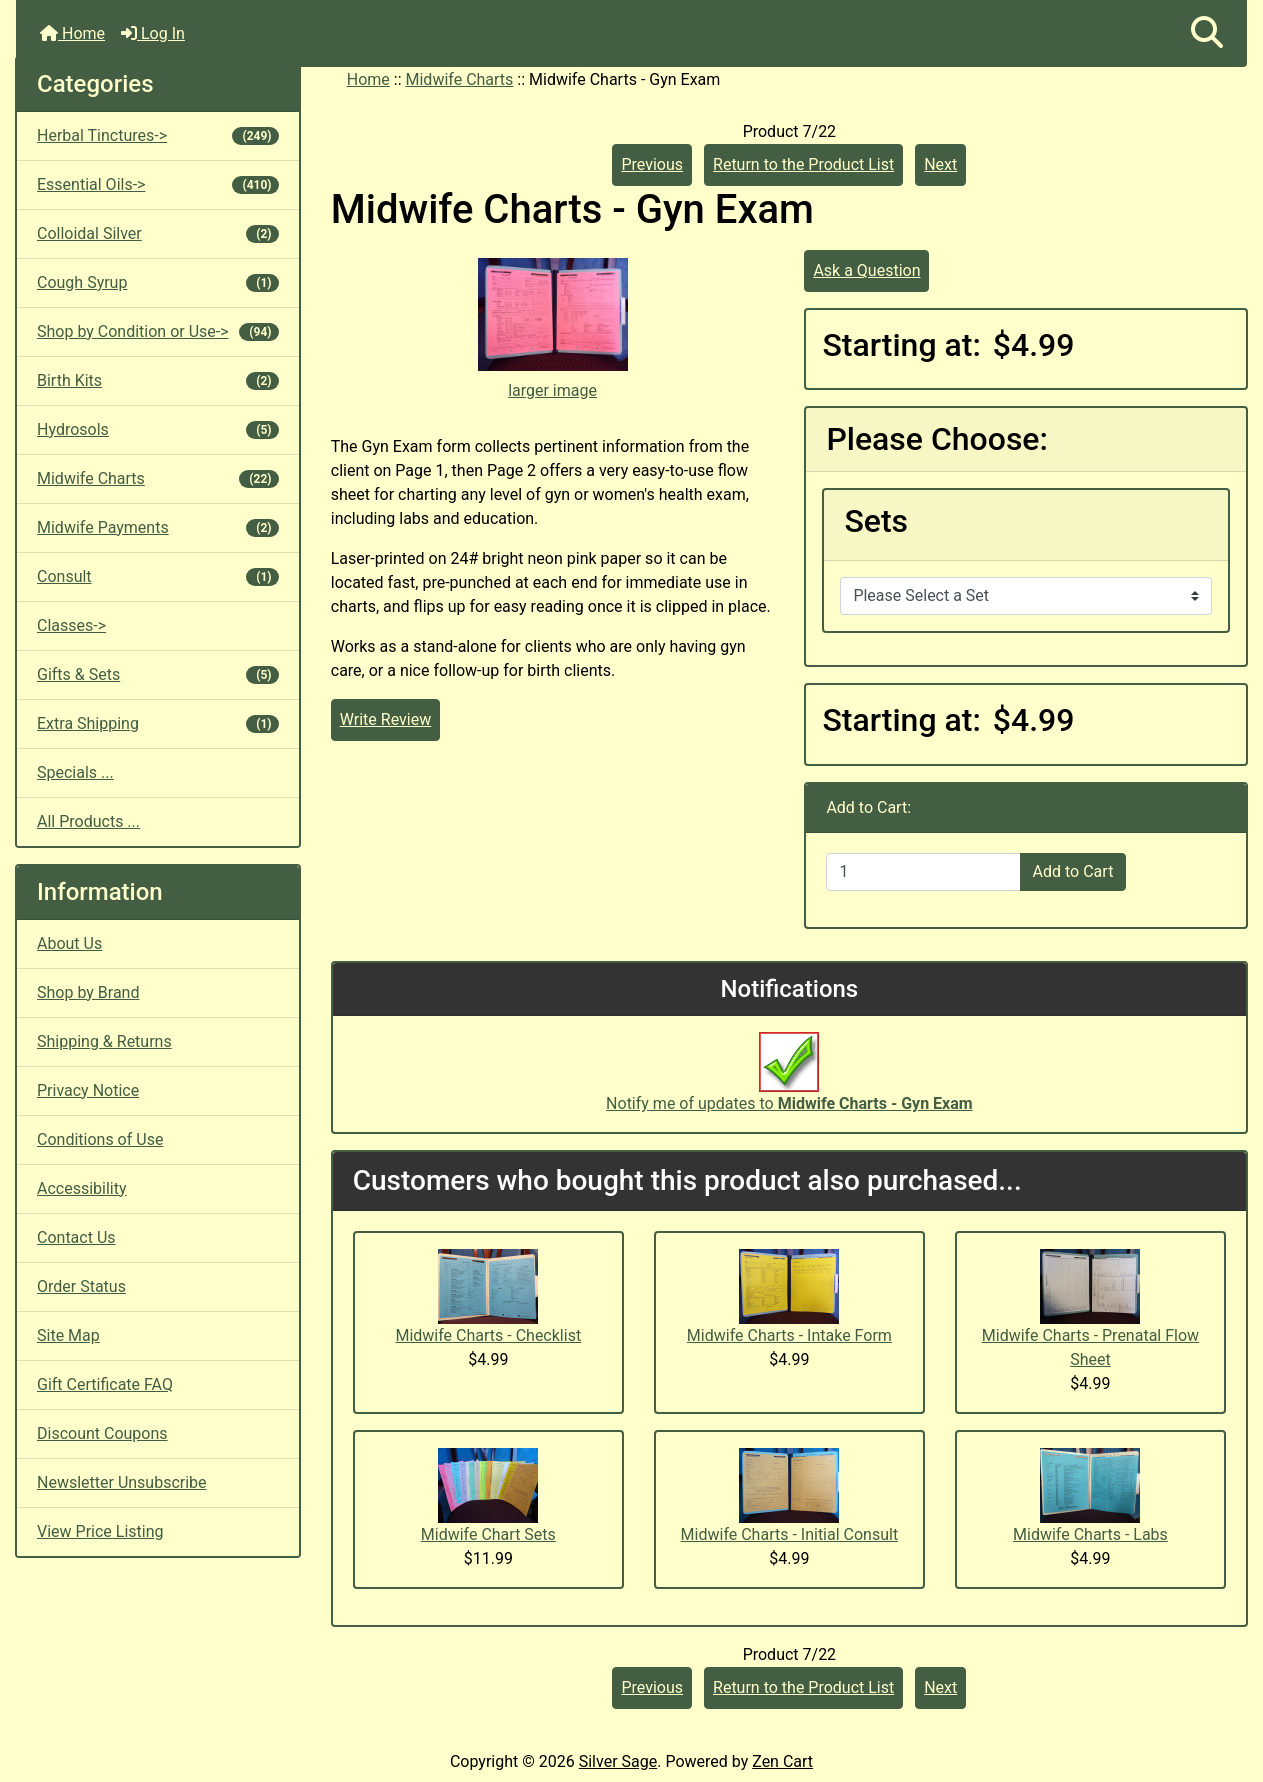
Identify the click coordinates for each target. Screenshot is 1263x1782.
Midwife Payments (158, 527)
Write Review (385, 719)
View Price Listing (100, 1531)
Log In (153, 33)
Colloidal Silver (158, 233)
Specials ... (75, 772)
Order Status (81, 1286)
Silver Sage (618, 1761)
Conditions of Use (100, 1139)
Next (940, 164)
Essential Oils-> (158, 184)
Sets (876, 521)
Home (72, 33)
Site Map (68, 1335)
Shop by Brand (88, 992)
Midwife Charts (460, 79)
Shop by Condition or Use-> (158, 331)
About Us (69, 943)
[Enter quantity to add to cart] (923, 872)
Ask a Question (866, 270)
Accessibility (82, 1188)
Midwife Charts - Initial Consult (790, 1534)
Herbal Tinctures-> (158, 135)
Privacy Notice (88, 1090)
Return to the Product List (803, 164)
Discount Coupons (102, 1433)
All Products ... (88, 821)
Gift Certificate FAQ (105, 1384)
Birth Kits (158, 380)
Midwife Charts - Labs (1090, 1534)
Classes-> (71, 625)
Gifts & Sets (158, 674)
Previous (652, 164)
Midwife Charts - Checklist (488, 1335)
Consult (158, 576)
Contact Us (76, 1237)
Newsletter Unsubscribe (122, 1482)
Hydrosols (158, 429)
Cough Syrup (158, 282)
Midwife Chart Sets (488, 1534)
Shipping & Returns (104, 1041)
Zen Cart (782, 1761)
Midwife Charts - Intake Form (789, 1335)
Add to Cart (1073, 871)
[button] (1207, 33)
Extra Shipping (158, 723)
